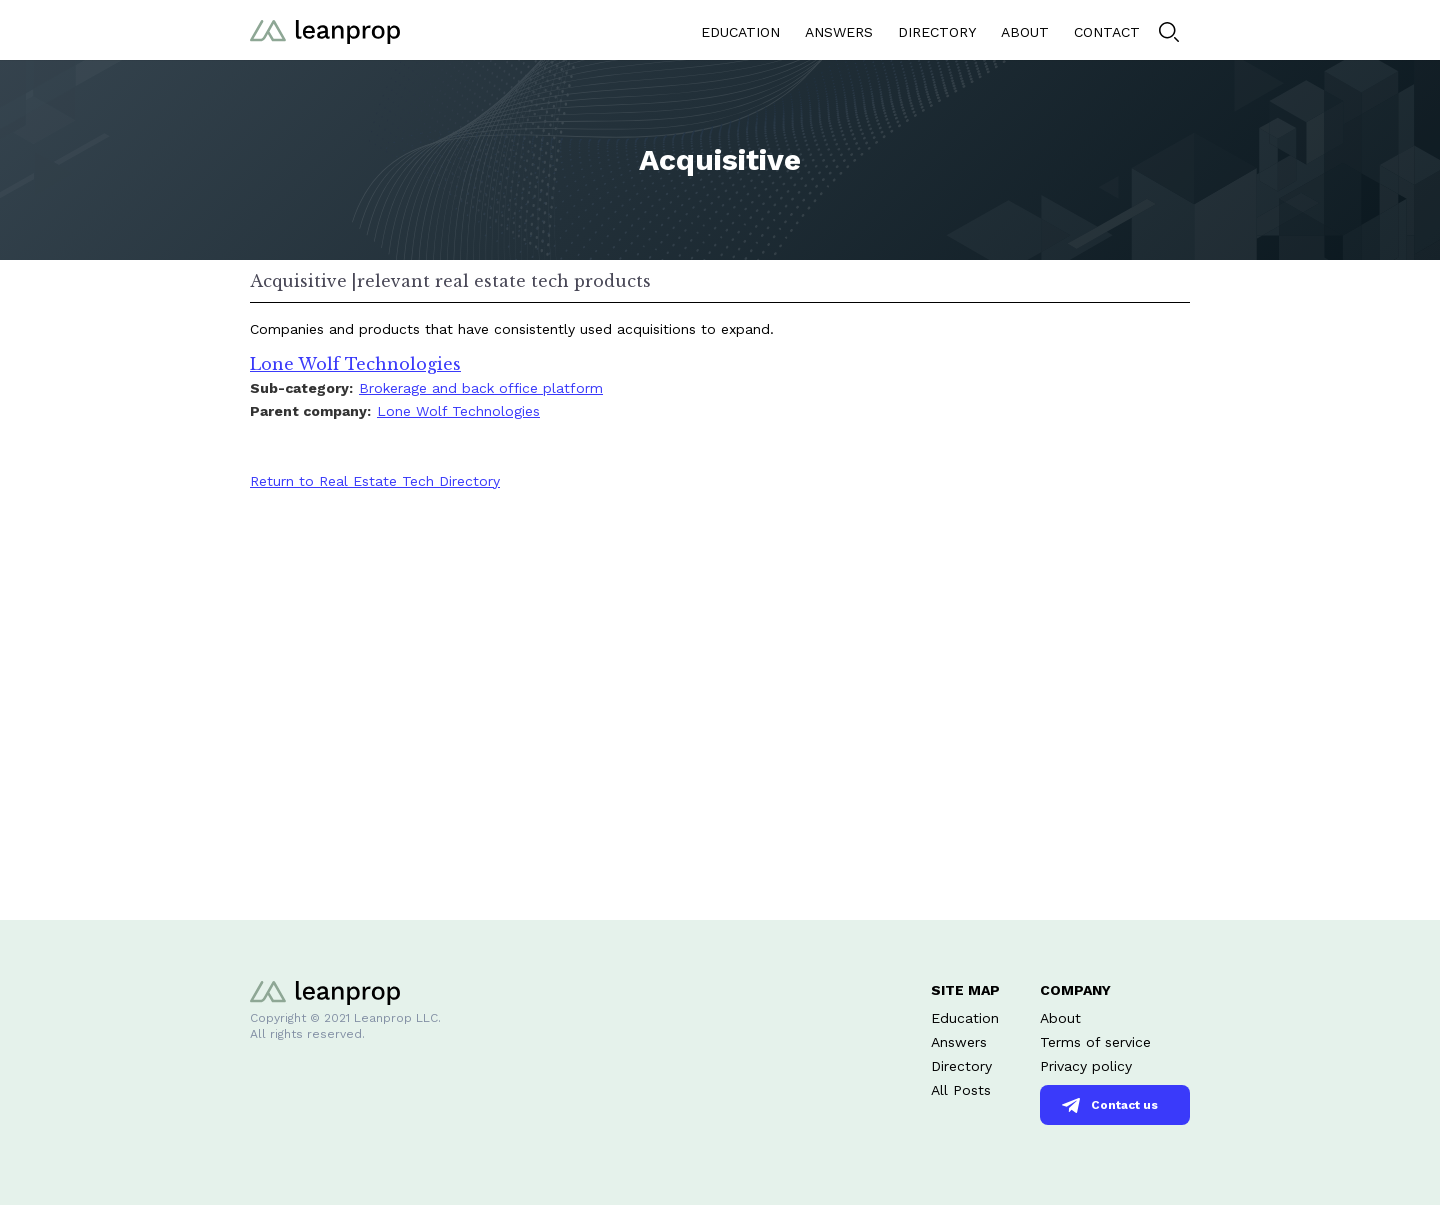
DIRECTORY (937, 32)
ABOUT (1025, 32)
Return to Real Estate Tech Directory (375, 481)
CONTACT (1107, 32)
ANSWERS (839, 32)
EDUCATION (740, 32)
